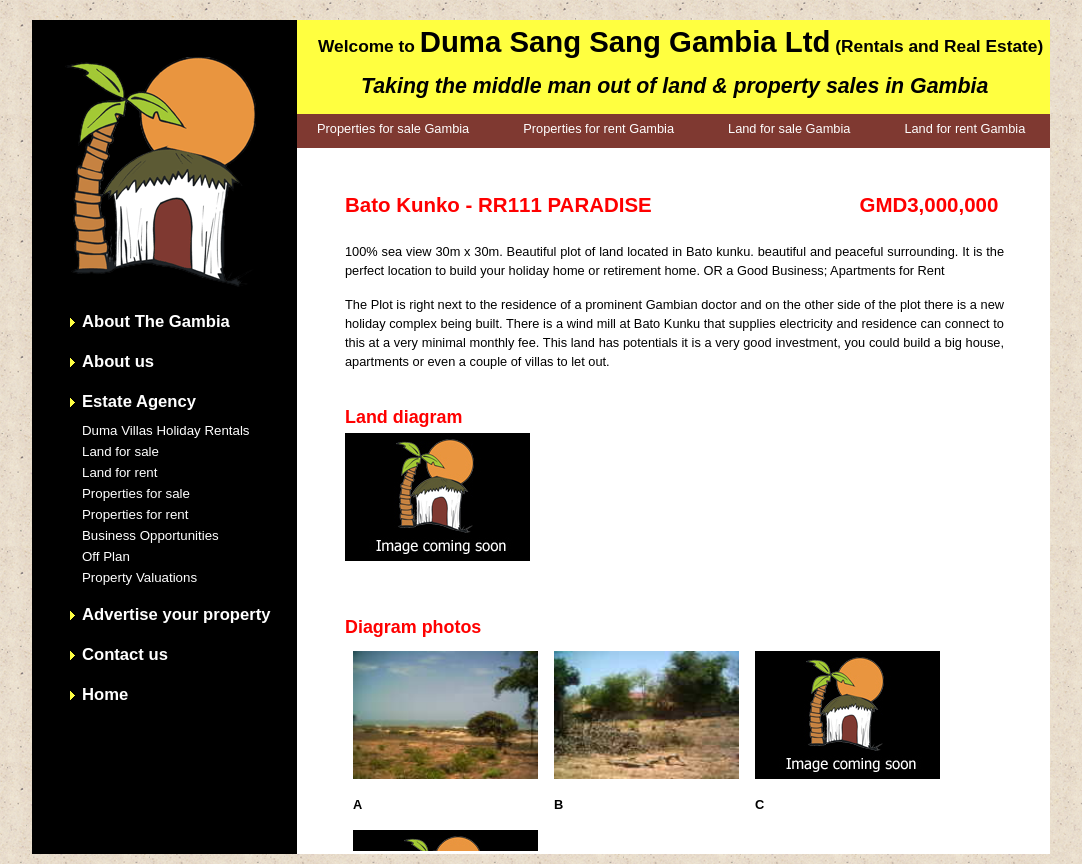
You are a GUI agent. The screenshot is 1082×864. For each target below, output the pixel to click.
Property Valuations (139, 577)
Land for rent (119, 472)
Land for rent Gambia (964, 128)
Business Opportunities (150, 535)
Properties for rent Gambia (598, 128)
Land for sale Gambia (789, 128)
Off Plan (106, 556)
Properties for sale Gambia (393, 128)
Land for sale (120, 451)
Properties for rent (135, 514)
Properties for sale (136, 493)
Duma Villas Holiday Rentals (166, 430)
